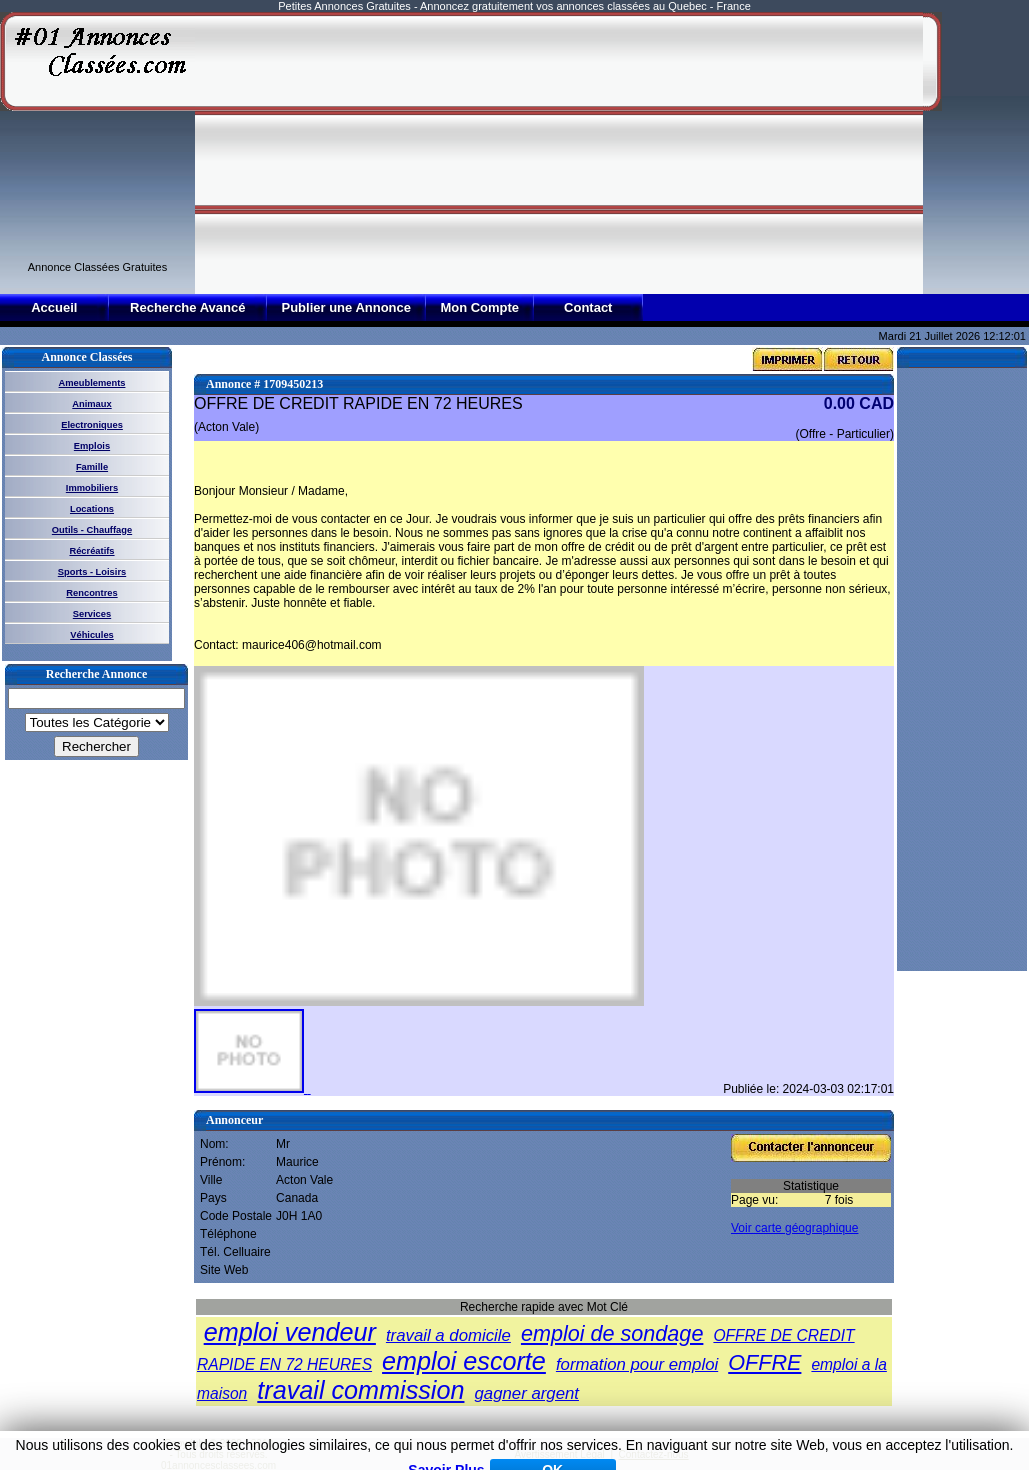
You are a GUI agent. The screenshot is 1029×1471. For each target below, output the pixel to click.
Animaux (91, 404)
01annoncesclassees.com (218, 1465)
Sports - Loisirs (92, 572)
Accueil (54, 307)
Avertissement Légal (559, 1454)
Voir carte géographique (794, 1228)
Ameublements (92, 383)
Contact (588, 307)
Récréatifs (91, 551)
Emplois (92, 446)
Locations (92, 509)
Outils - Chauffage (92, 530)
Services (92, 614)
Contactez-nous (654, 1454)
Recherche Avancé (187, 307)
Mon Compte (479, 307)
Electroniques (92, 425)
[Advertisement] (481, 152)
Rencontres (91, 593)
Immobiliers (92, 488)
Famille (92, 467)
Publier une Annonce (346, 307)
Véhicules (92, 635)
